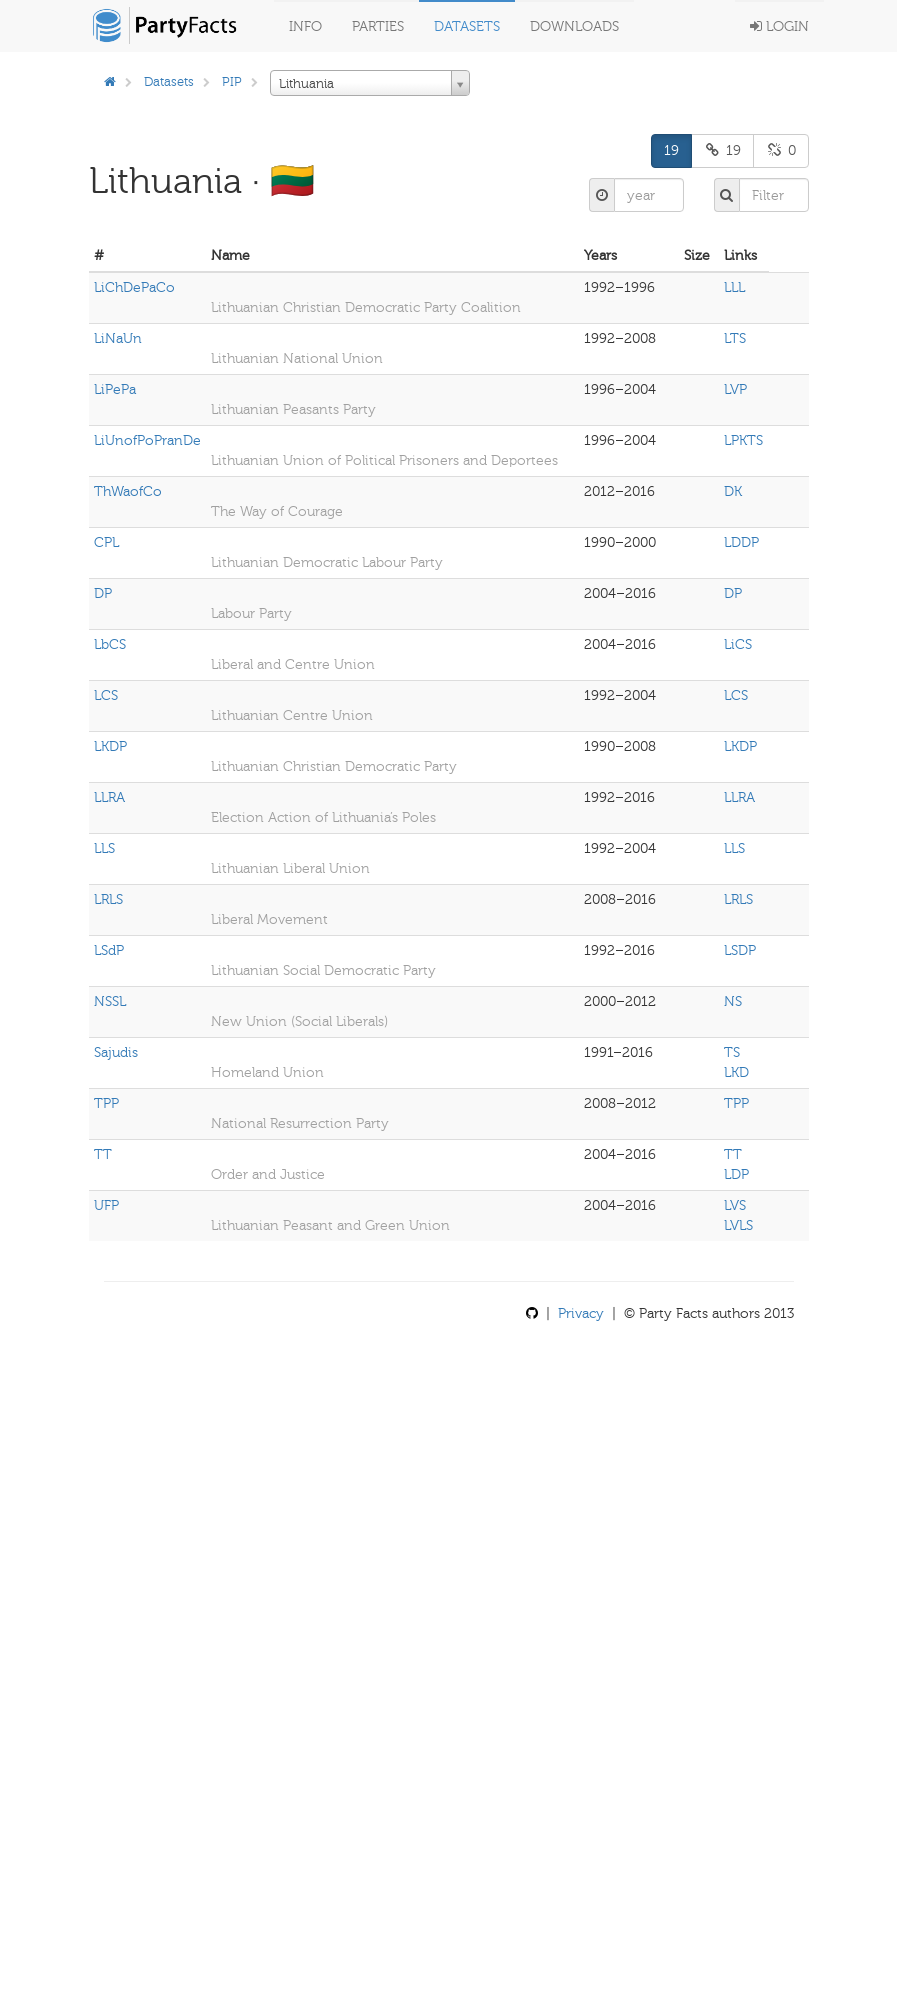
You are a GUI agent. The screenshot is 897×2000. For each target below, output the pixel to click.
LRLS (108, 899)
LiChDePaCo (134, 287)
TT (103, 1154)
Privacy (581, 1313)
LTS (735, 338)
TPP (106, 1103)
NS (733, 1001)
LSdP (109, 950)
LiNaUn (118, 338)
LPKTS (743, 440)
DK (733, 491)
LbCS (110, 644)
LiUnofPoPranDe (147, 440)
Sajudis (116, 1052)
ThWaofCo (128, 491)
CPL (106, 542)
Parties (378, 26)
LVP (735, 389)
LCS (106, 695)
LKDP (110, 746)
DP (103, 593)
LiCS (738, 644)
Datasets (467, 26)
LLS (104, 848)
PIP (232, 81)
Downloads (574, 26)
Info (305, 26)
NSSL (110, 1001)
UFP (106, 1205)
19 (671, 150)
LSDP (740, 950)
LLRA (109, 797)
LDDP (741, 542)
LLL (734, 287)
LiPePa (115, 389)
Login (779, 26)
